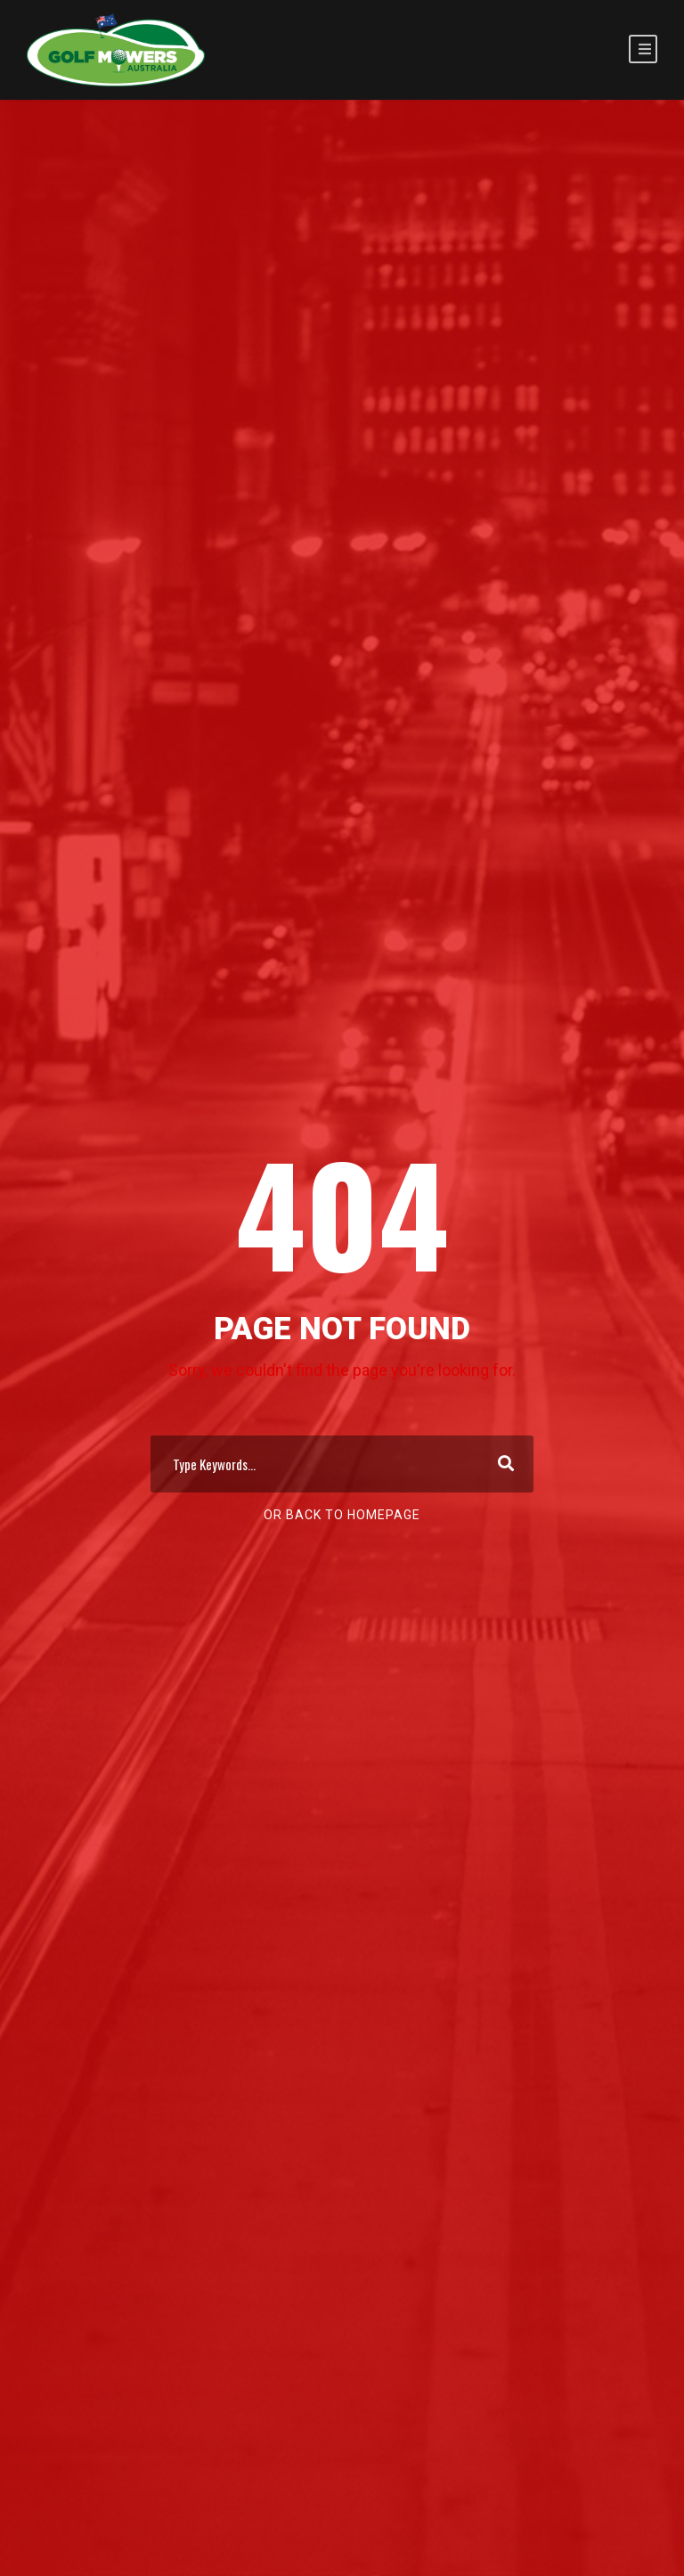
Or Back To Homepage (342, 1515)
